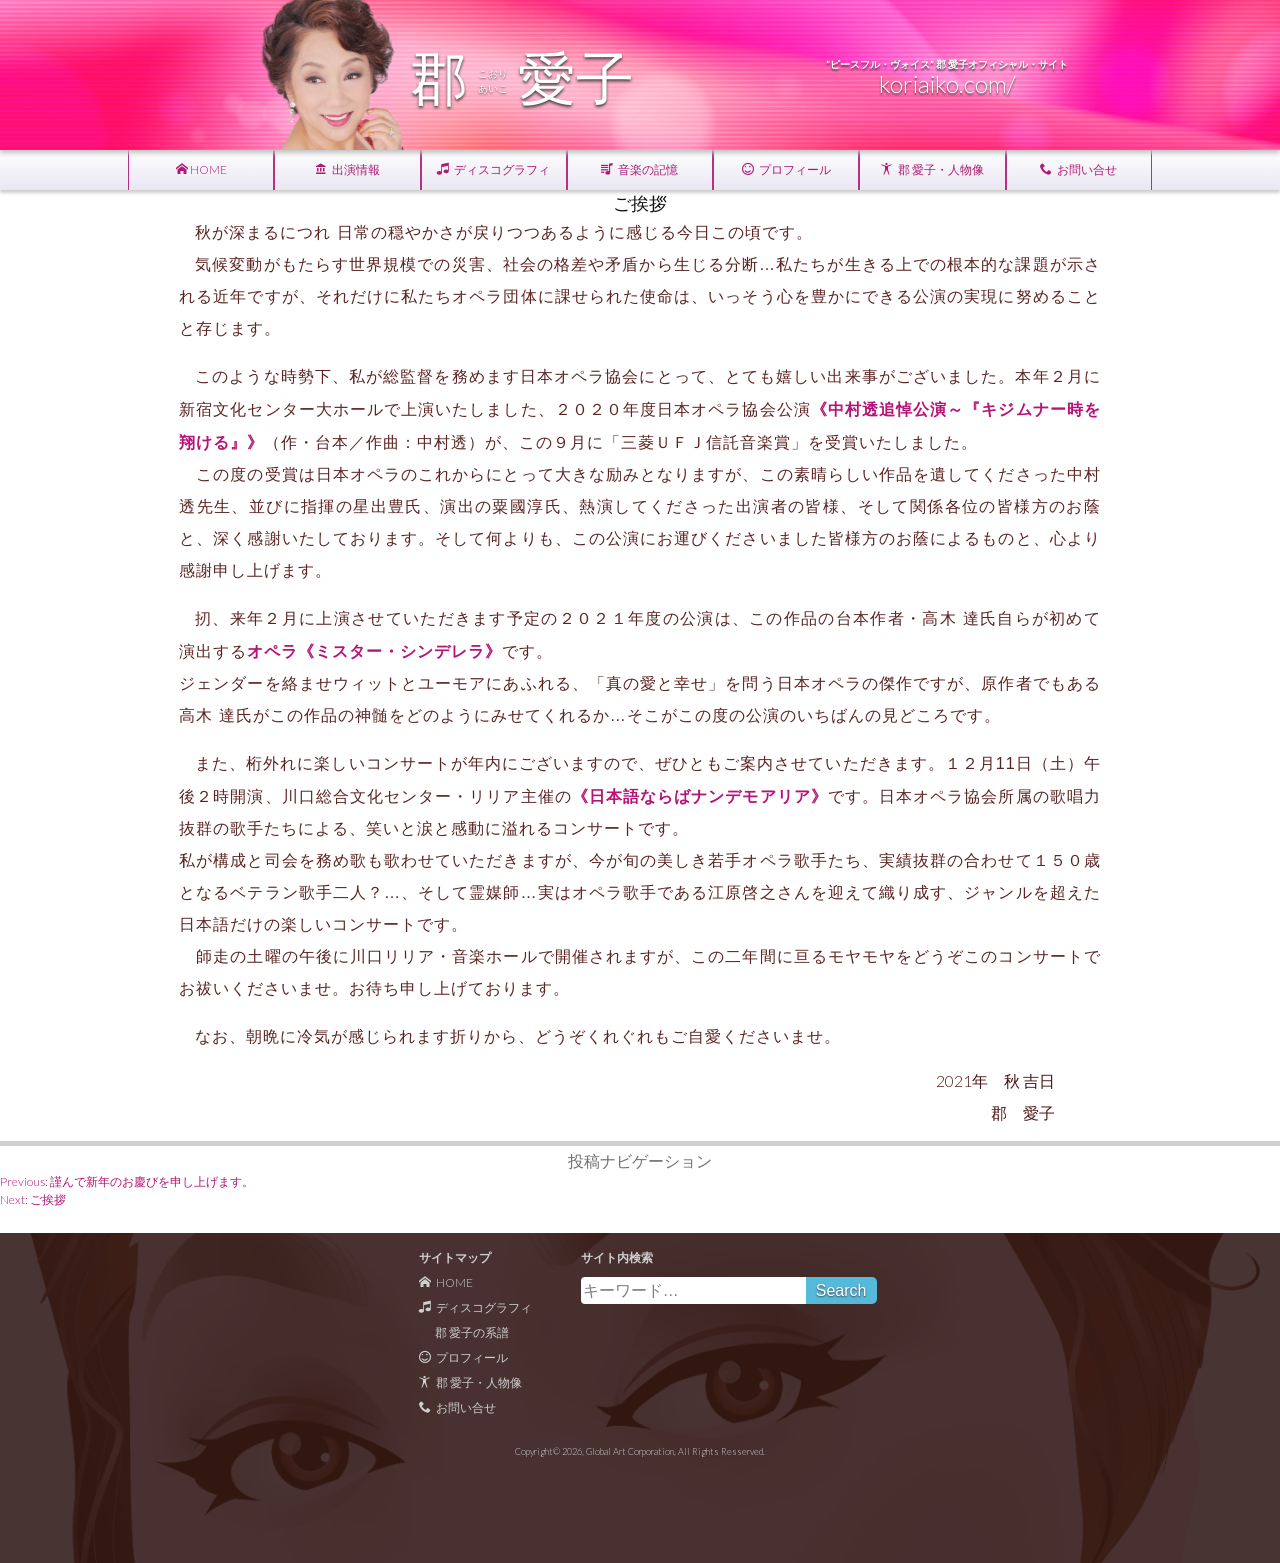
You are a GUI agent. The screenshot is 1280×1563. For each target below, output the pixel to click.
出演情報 (347, 170)
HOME (201, 170)
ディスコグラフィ (493, 170)
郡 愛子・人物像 (933, 170)
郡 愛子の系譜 (472, 1332)
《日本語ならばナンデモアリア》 (700, 795)
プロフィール (786, 170)
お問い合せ (1078, 170)
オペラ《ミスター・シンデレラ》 (374, 650)
